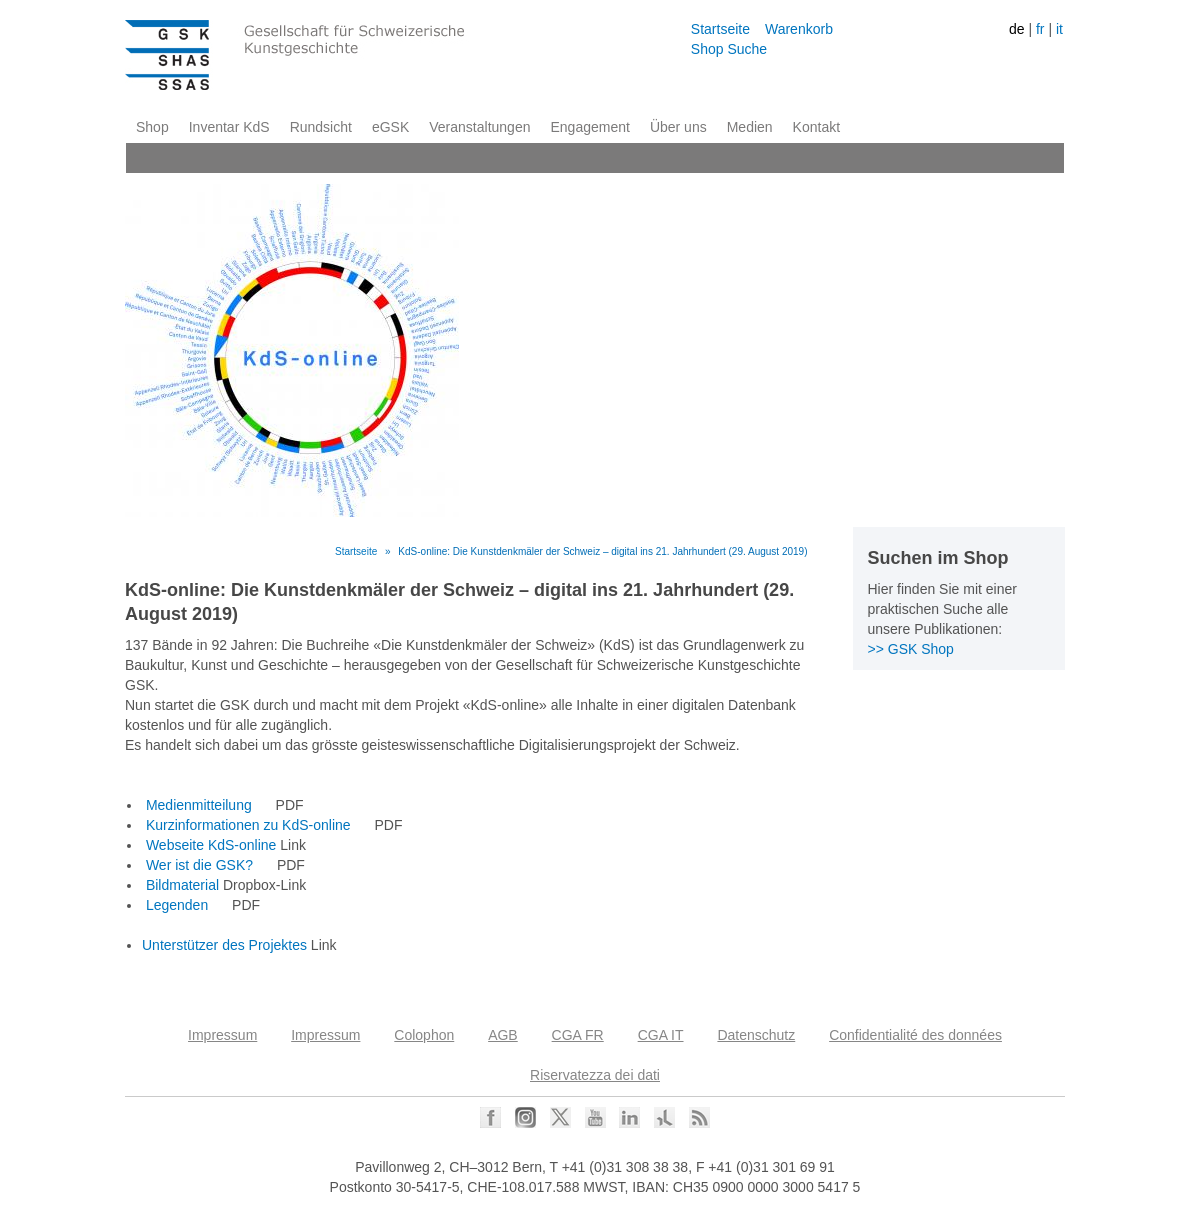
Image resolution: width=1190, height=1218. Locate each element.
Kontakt (816, 127)
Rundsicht (321, 127)
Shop (152, 127)
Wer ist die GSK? (199, 865)
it (1059, 29)
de (1017, 29)
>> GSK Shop (911, 649)
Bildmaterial (182, 885)
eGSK (390, 127)
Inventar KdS (229, 127)
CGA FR (578, 1035)
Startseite (720, 29)
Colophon (424, 1035)
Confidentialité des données (915, 1035)
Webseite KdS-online (211, 845)
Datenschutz (756, 1035)
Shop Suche (729, 49)
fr (1040, 29)
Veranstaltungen (479, 127)
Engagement (589, 127)
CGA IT (661, 1035)
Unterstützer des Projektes (224, 945)
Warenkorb (799, 29)
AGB (503, 1035)
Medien (750, 127)
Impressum (222, 1035)
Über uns (678, 127)
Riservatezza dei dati (595, 1075)
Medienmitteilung (199, 805)
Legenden (177, 905)
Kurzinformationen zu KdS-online (248, 825)
